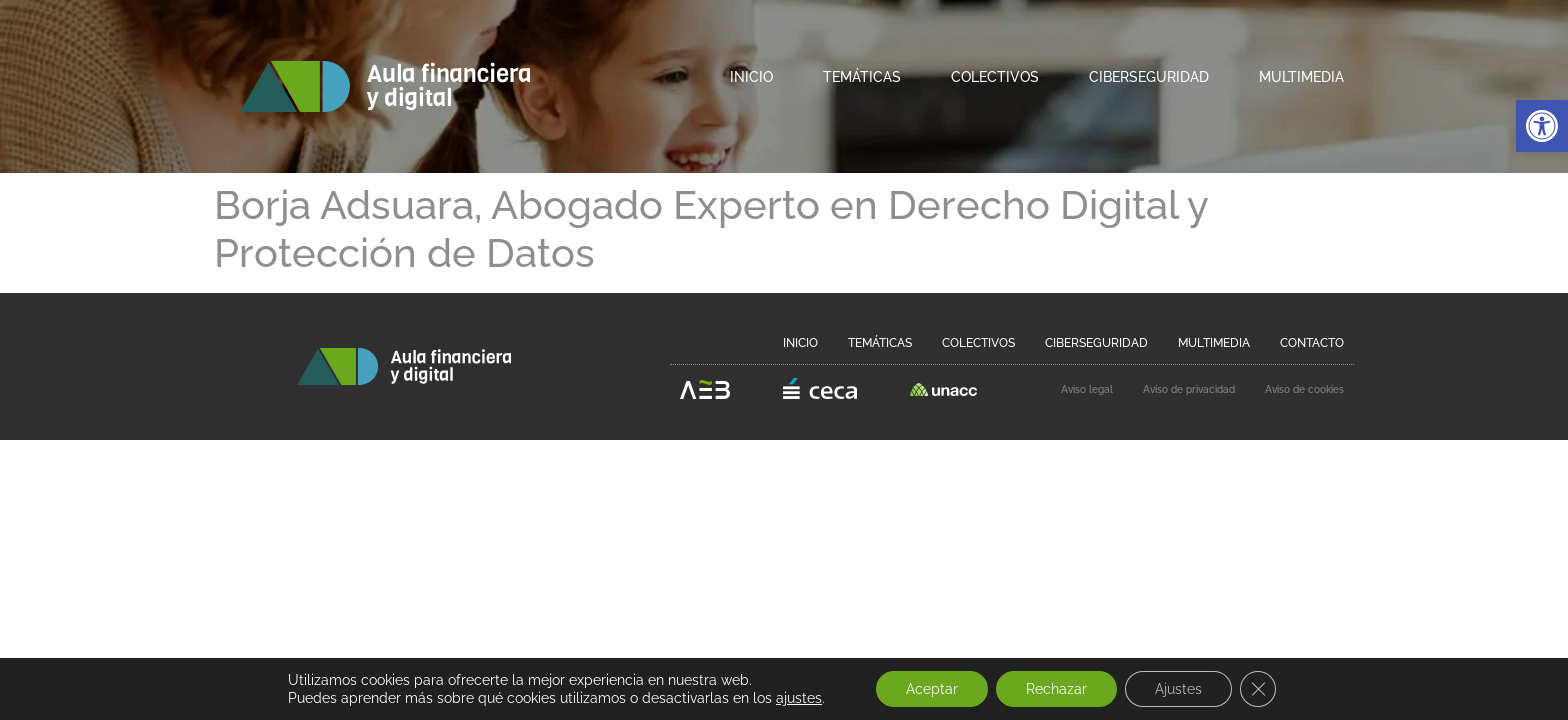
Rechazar (1056, 689)
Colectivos (995, 77)
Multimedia (1301, 77)
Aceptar (932, 689)
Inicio (751, 77)
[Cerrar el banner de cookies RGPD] (1258, 689)
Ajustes (1178, 689)
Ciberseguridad (1149, 77)
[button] (1542, 126)
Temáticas (862, 77)
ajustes (799, 698)
